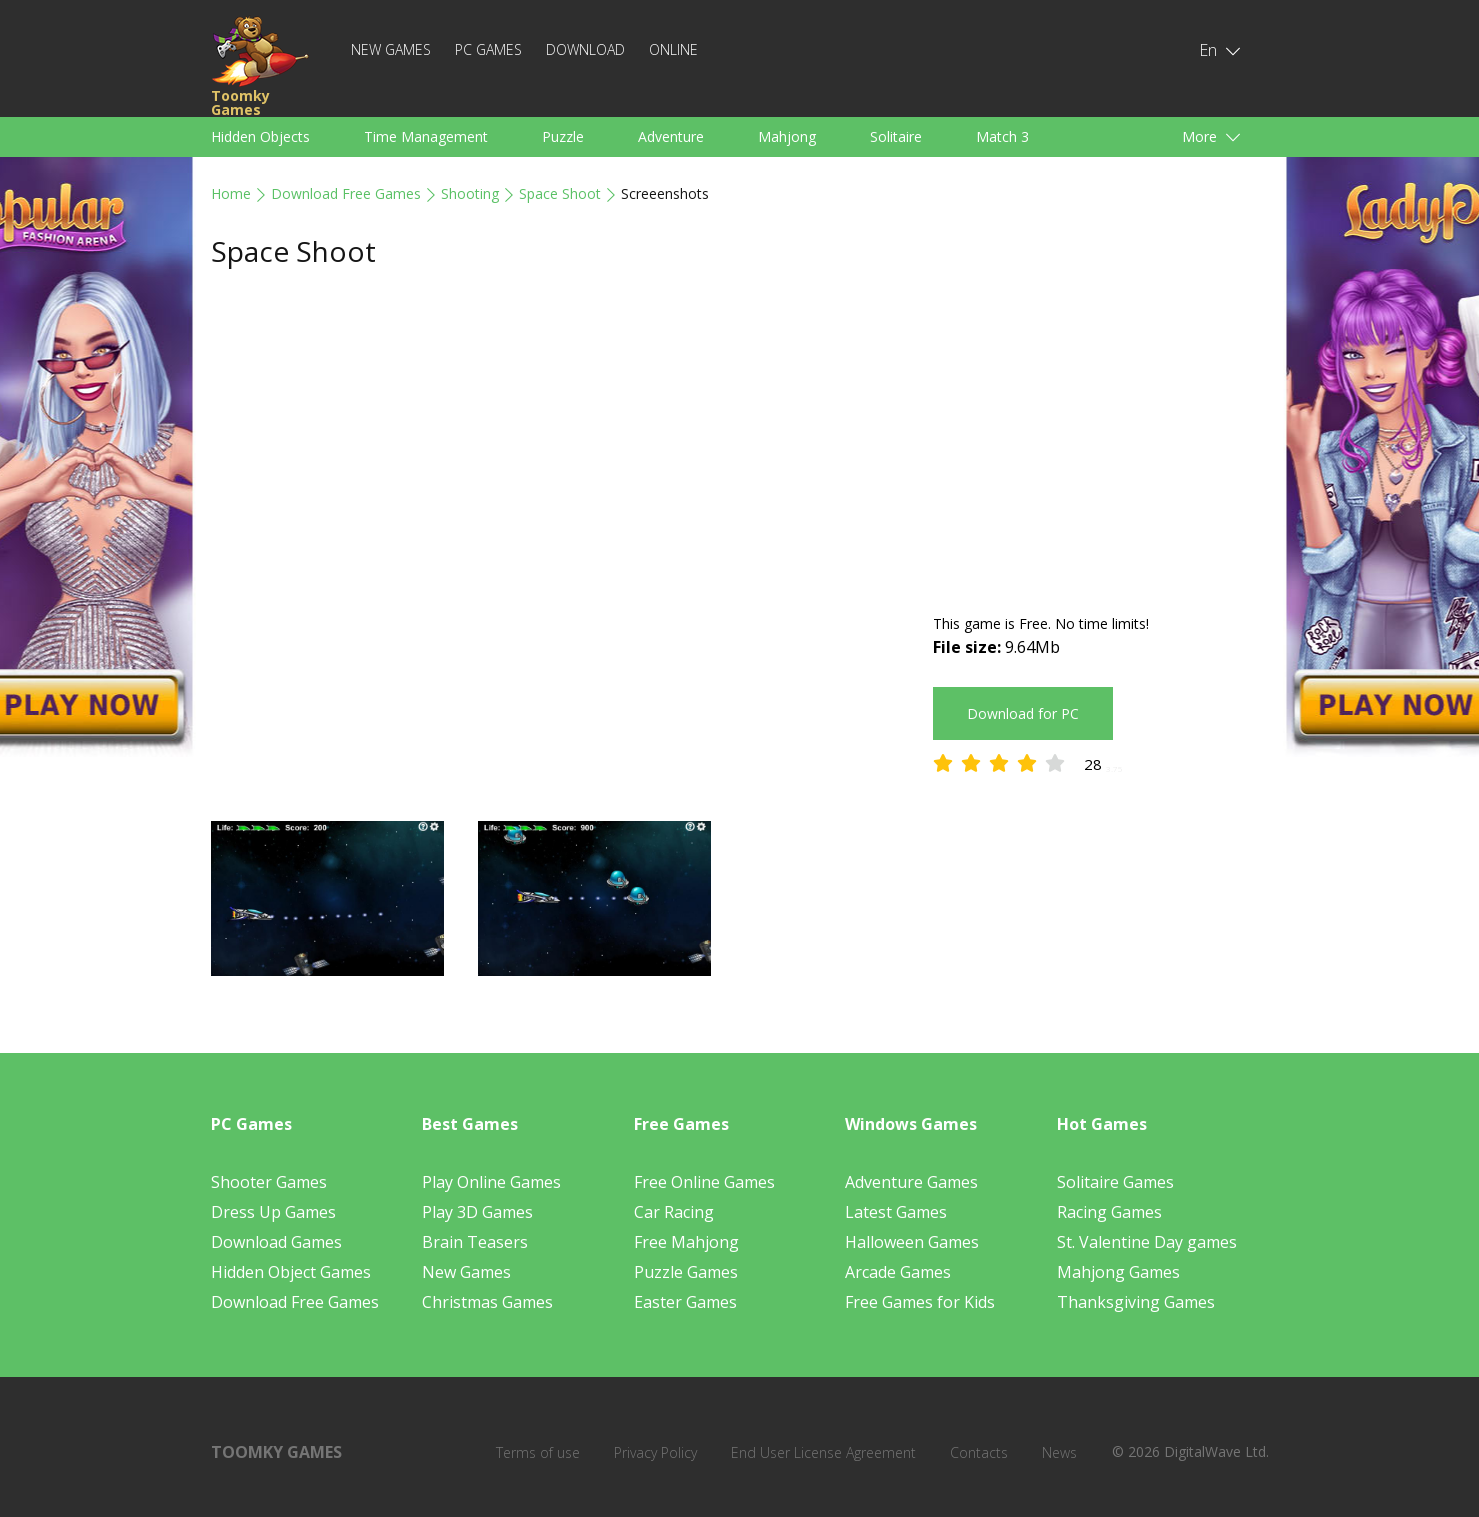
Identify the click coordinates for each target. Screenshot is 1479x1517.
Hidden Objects (260, 136)
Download (585, 49)
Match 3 (1002, 136)
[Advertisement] (1101, 442)
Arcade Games (898, 1272)
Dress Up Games (273, 1212)
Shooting (470, 193)
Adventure (671, 136)
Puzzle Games (686, 1272)
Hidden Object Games (291, 1272)
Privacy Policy (655, 1452)
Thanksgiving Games (1136, 1302)
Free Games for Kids (920, 1302)
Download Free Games (346, 193)
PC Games (488, 49)
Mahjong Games (1118, 1272)
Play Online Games (491, 1182)
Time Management (426, 136)
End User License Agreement (823, 1452)
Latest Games (896, 1212)
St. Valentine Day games (1147, 1242)
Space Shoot (560, 193)
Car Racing (674, 1212)
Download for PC (1023, 713)
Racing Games (1109, 1212)
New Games (391, 49)
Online (673, 49)
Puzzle (563, 136)
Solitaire (896, 136)
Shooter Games (269, 1182)
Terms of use (538, 1452)
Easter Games (685, 1302)
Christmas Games (487, 1302)
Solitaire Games (1115, 1182)
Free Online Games (704, 1182)
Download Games (276, 1242)
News (1059, 1452)
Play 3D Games (477, 1212)
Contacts (979, 1452)
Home (231, 193)
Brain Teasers (475, 1242)
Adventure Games (911, 1182)
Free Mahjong (686, 1242)
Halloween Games (912, 1242)
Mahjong (787, 136)
